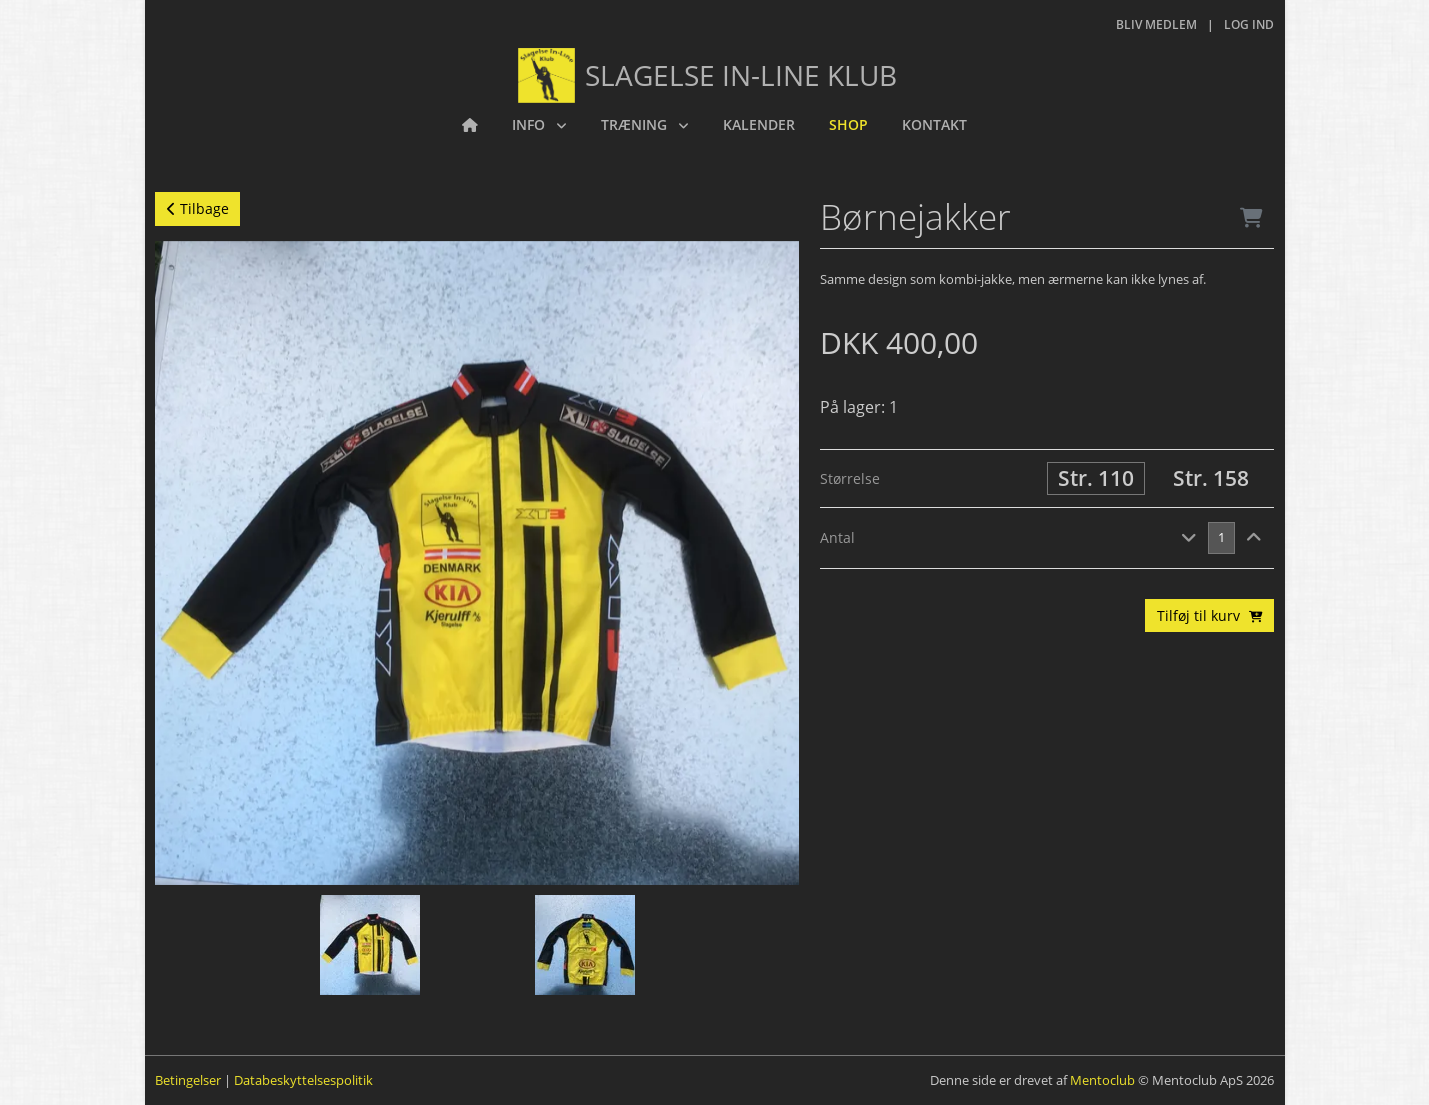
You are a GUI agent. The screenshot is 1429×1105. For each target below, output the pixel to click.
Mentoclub (1102, 1080)
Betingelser (188, 1080)
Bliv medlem (1156, 24)
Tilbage (198, 208)
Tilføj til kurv (1210, 615)
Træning (636, 124)
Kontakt (934, 124)
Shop (848, 124)
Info (530, 124)
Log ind (1249, 24)
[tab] (1047, 538)
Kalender (759, 124)
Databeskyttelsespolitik (303, 1080)
